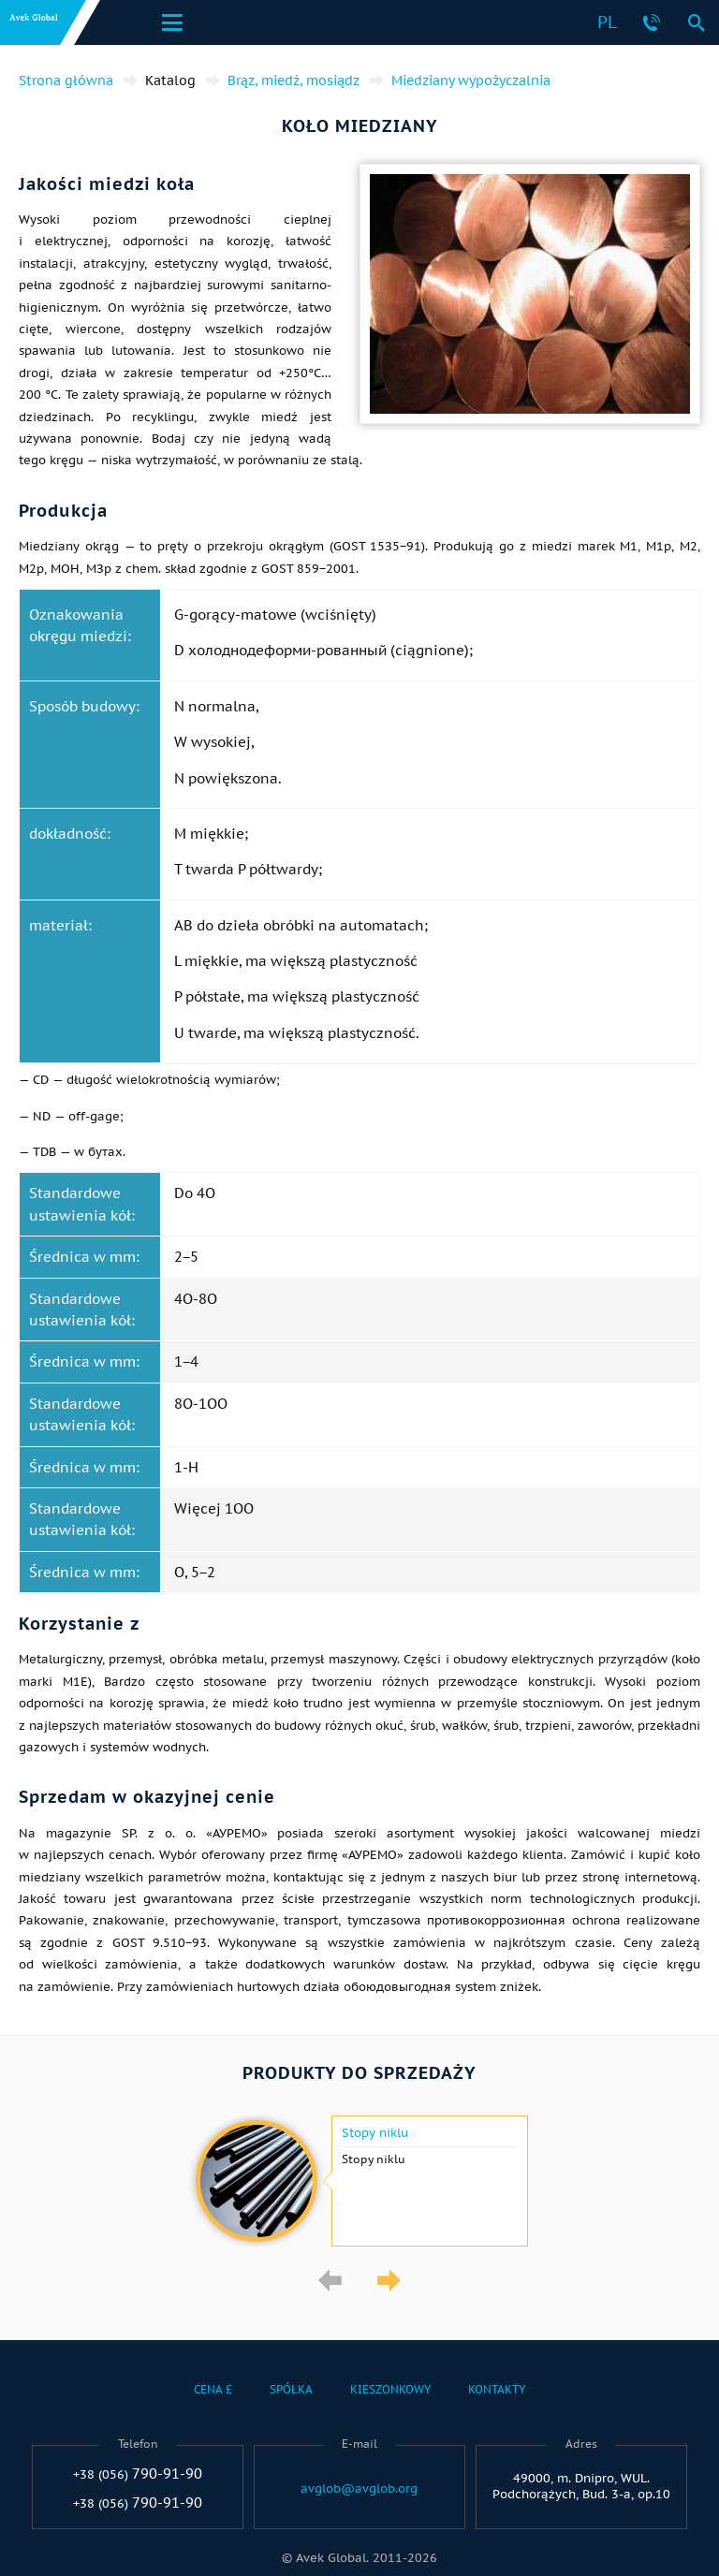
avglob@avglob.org (359, 2488)
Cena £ (213, 2389)
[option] (359, 2181)
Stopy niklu (375, 2133)
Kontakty (496, 2389)
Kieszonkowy (390, 2389)
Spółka (291, 2389)
